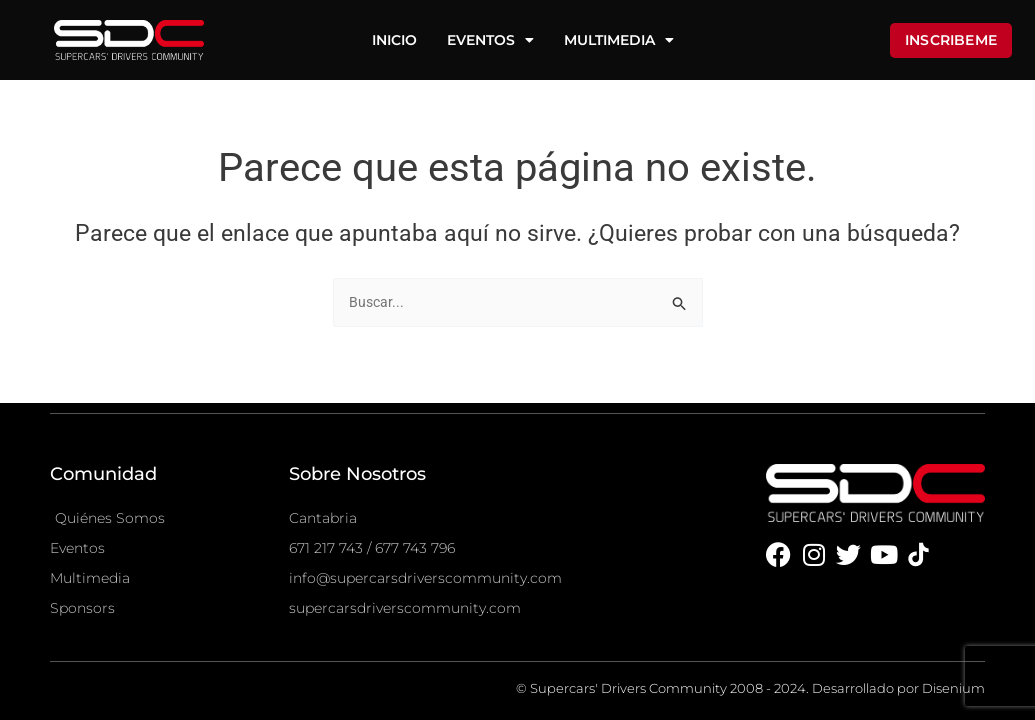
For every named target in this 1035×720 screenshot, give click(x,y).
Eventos (490, 40)
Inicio (394, 40)
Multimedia (619, 40)
